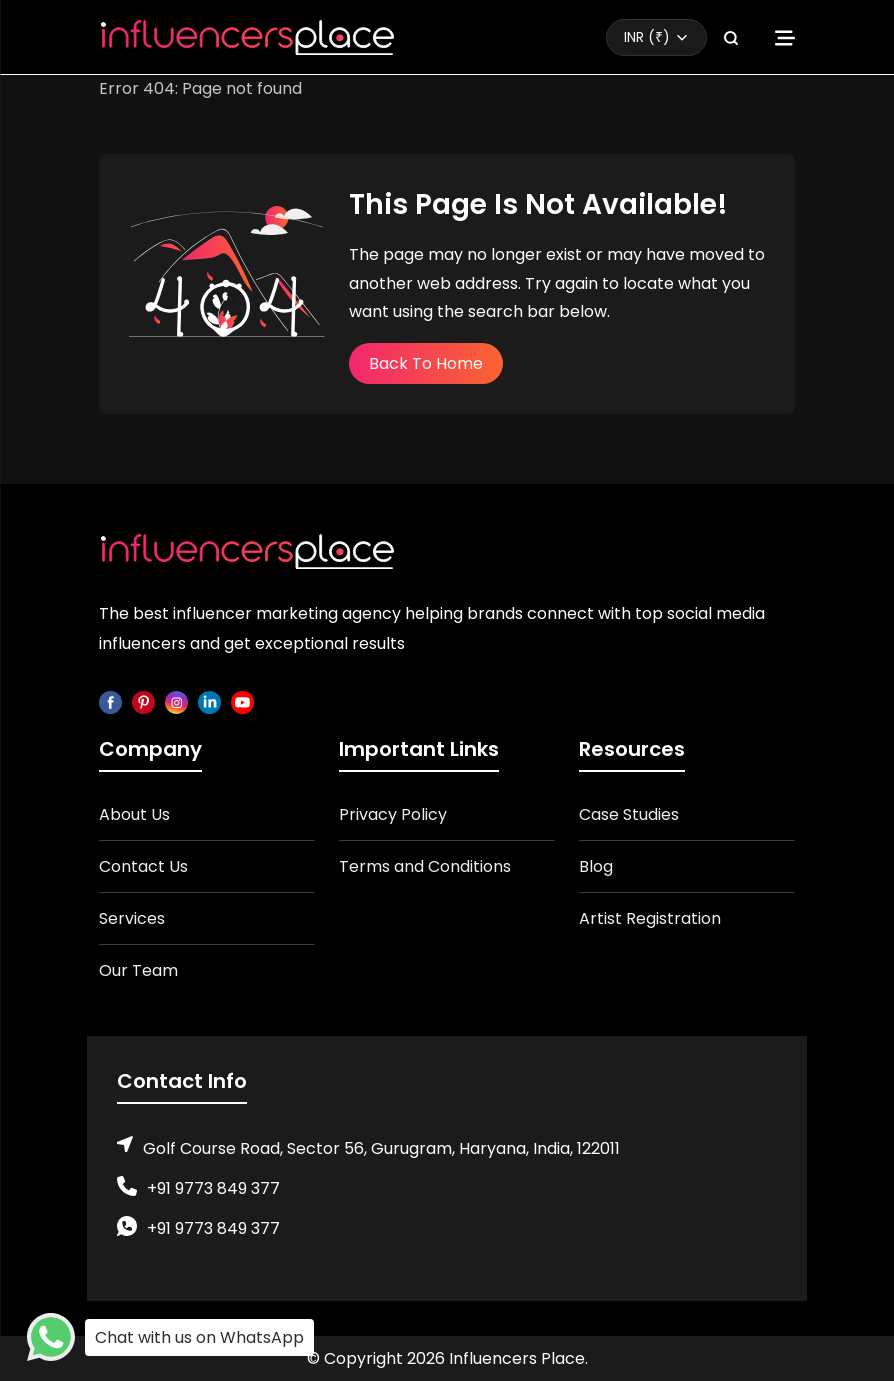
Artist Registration (650, 918)
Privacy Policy (393, 814)
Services (132, 918)
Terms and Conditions (425, 866)
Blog (596, 866)
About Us (134, 814)
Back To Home (426, 363)
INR (647, 37)
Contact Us (143, 866)
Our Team (138, 970)
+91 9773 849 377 (213, 1188)
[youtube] (242, 701)
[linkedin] (209, 701)
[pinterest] (143, 701)
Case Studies (629, 814)
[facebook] (110, 701)
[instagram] (176, 701)
